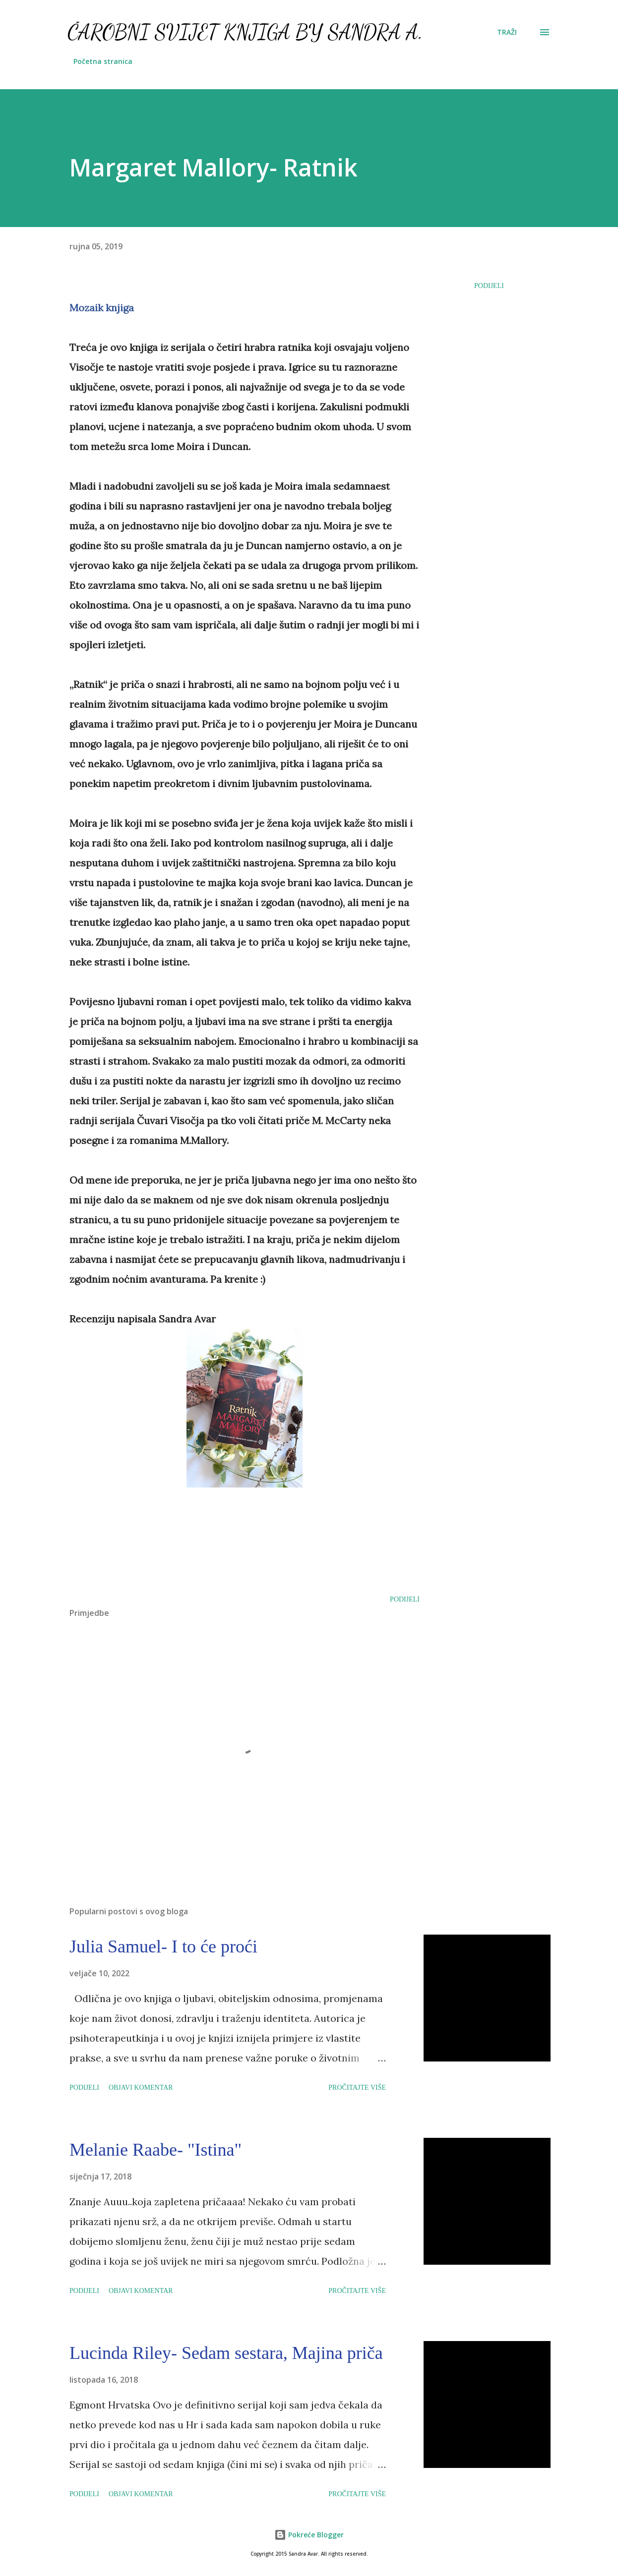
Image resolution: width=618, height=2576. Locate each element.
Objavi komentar (141, 2087)
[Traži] (507, 32)
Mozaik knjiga (101, 307)
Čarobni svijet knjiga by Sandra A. (245, 32)
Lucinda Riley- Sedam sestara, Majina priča (226, 2353)
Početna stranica (102, 61)
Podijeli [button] (489, 285)
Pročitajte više (357, 2087)
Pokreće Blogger (309, 2534)
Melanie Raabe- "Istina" (155, 2150)
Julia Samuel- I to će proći (163, 1946)
